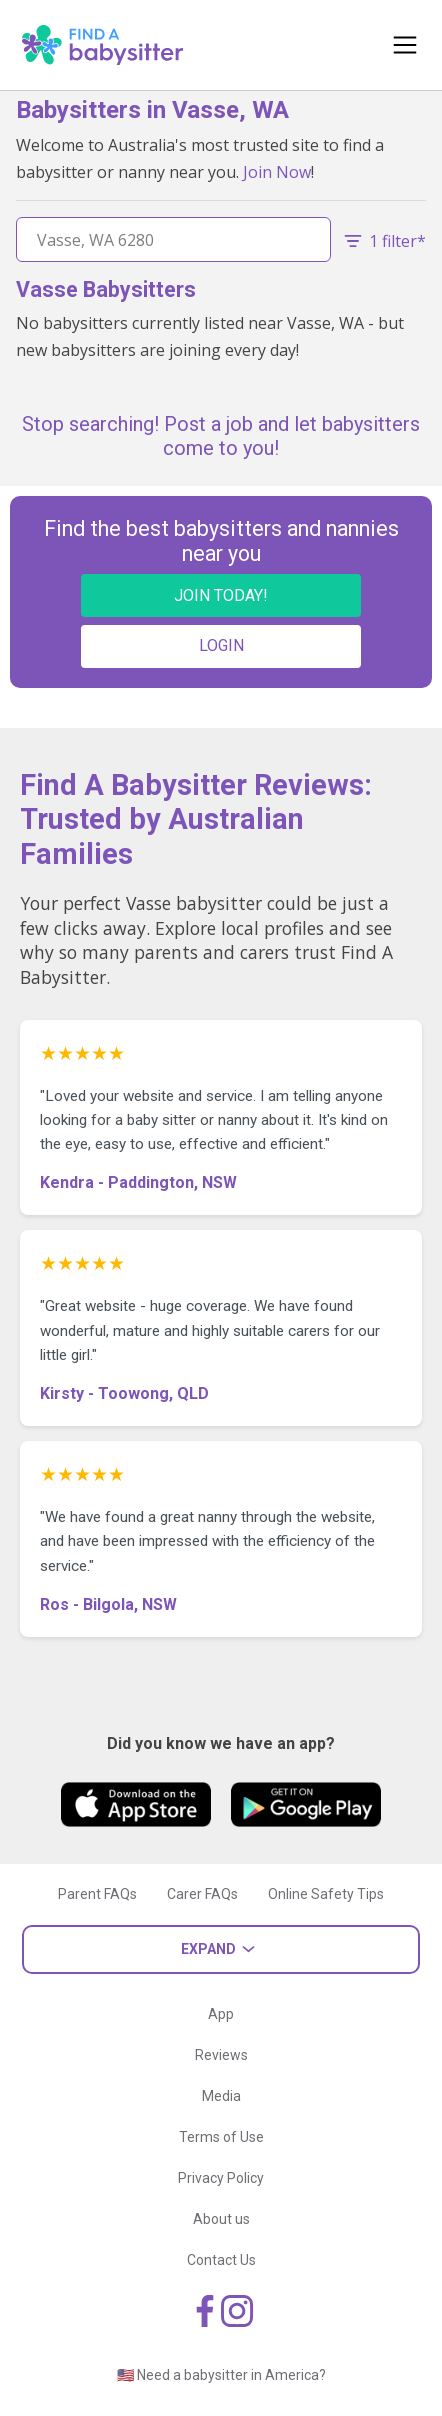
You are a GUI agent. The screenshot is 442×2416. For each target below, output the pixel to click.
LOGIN (221, 645)
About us (221, 2219)
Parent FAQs (97, 1894)
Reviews (221, 2055)
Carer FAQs (202, 1894)
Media (221, 2096)
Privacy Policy (221, 2178)
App (221, 2014)
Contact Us (221, 2260)
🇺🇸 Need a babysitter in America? (221, 2375)
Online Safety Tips (326, 1894)
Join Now (277, 172)
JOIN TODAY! (221, 595)
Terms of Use (221, 2137)
